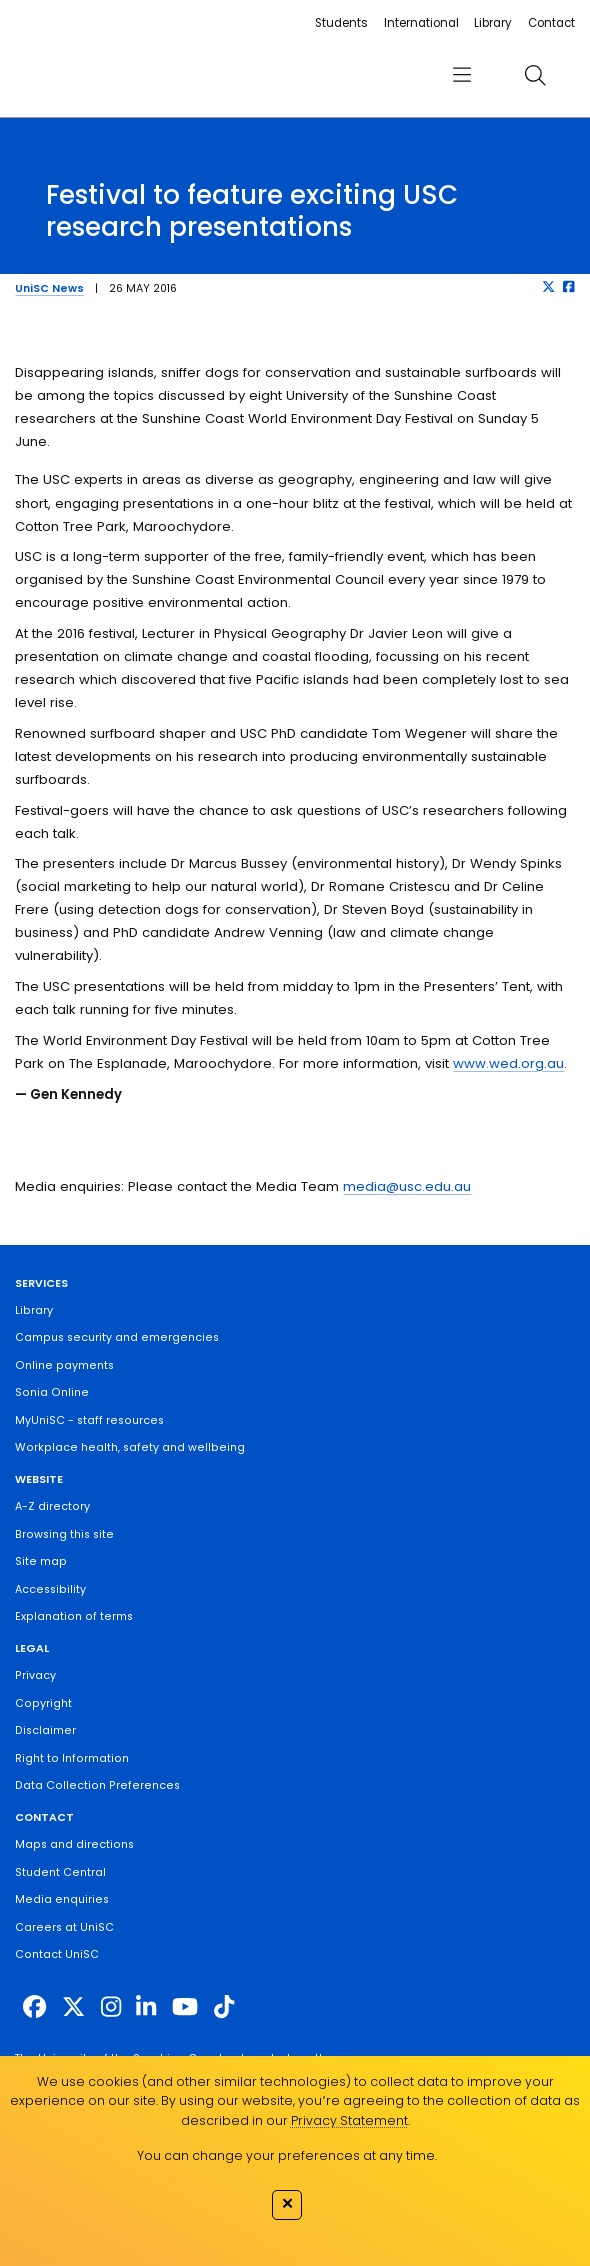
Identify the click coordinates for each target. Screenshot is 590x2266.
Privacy (35, 1675)
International (421, 23)
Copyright (43, 1703)
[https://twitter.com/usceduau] (73, 2007)
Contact (551, 23)
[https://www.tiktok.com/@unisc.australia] (224, 2007)
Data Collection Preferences (97, 1785)
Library (493, 23)
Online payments (64, 1365)
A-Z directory (52, 1506)
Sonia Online (52, 1392)
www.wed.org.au (508, 1063)
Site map (41, 1561)
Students (341, 23)
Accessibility (50, 1589)
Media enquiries (62, 1899)
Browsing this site (64, 1534)
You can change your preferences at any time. (287, 2155)
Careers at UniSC (64, 1927)
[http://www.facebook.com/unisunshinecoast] (34, 2007)
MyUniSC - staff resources (89, 1420)
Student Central (60, 1872)
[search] (535, 74)
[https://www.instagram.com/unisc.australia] (111, 2007)
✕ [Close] (287, 2203)
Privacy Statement (349, 2120)
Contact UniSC (57, 1954)
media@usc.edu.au (407, 1186)
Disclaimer (45, 1730)
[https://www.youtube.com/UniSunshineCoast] (185, 2007)
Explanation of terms (74, 1616)
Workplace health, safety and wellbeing (130, 1447)
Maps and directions (74, 1844)
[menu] (462, 75)
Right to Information (72, 1758)
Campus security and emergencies (117, 1337)
